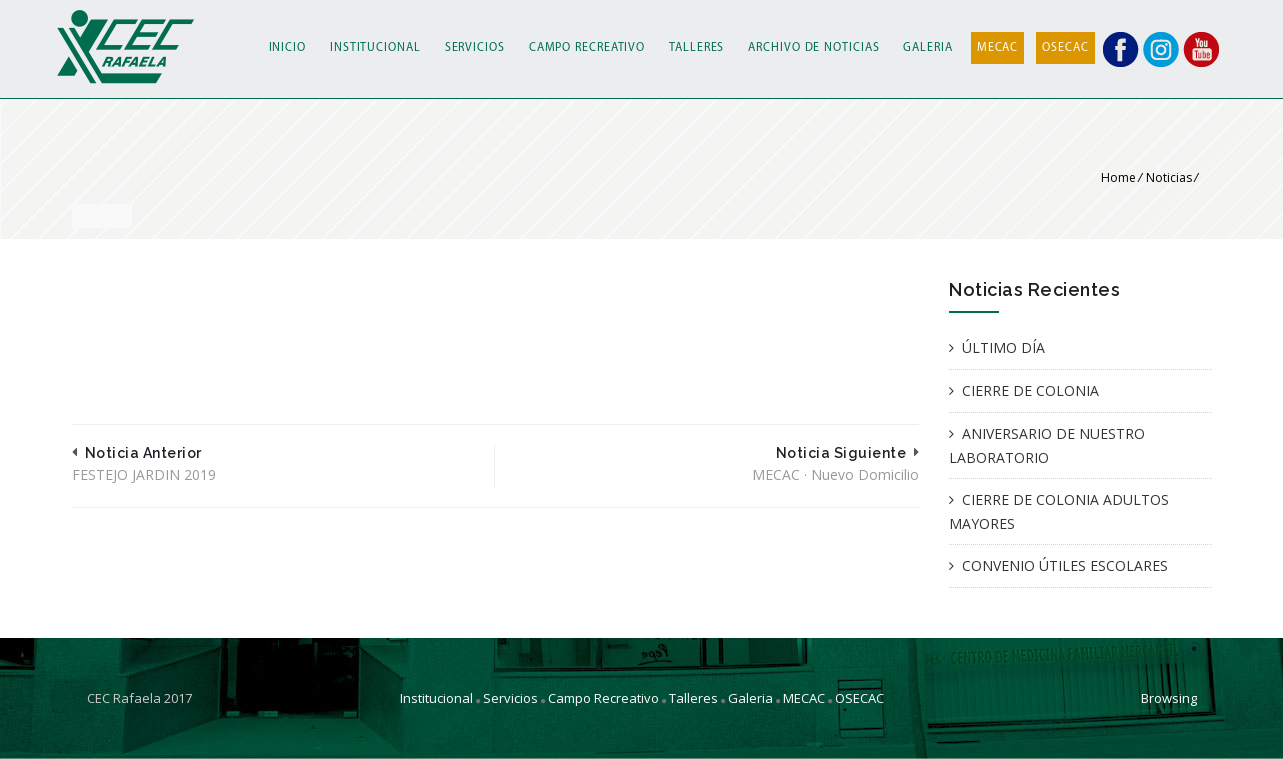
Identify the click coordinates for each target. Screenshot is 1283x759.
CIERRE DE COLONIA (1030, 390)
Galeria (750, 698)
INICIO (287, 48)
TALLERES (696, 48)
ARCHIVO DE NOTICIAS (813, 48)
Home (1118, 177)
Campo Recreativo (603, 698)
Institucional (436, 698)
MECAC (998, 48)
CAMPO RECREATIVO (587, 48)
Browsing (1169, 698)
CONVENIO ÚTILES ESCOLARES (1065, 565)
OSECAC (1065, 48)
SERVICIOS (475, 48)
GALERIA (927, 48)
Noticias (1169, 177)
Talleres (693, 698)
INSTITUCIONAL (375, 48)
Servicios (510, 698)
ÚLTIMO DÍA (1003, 347)
